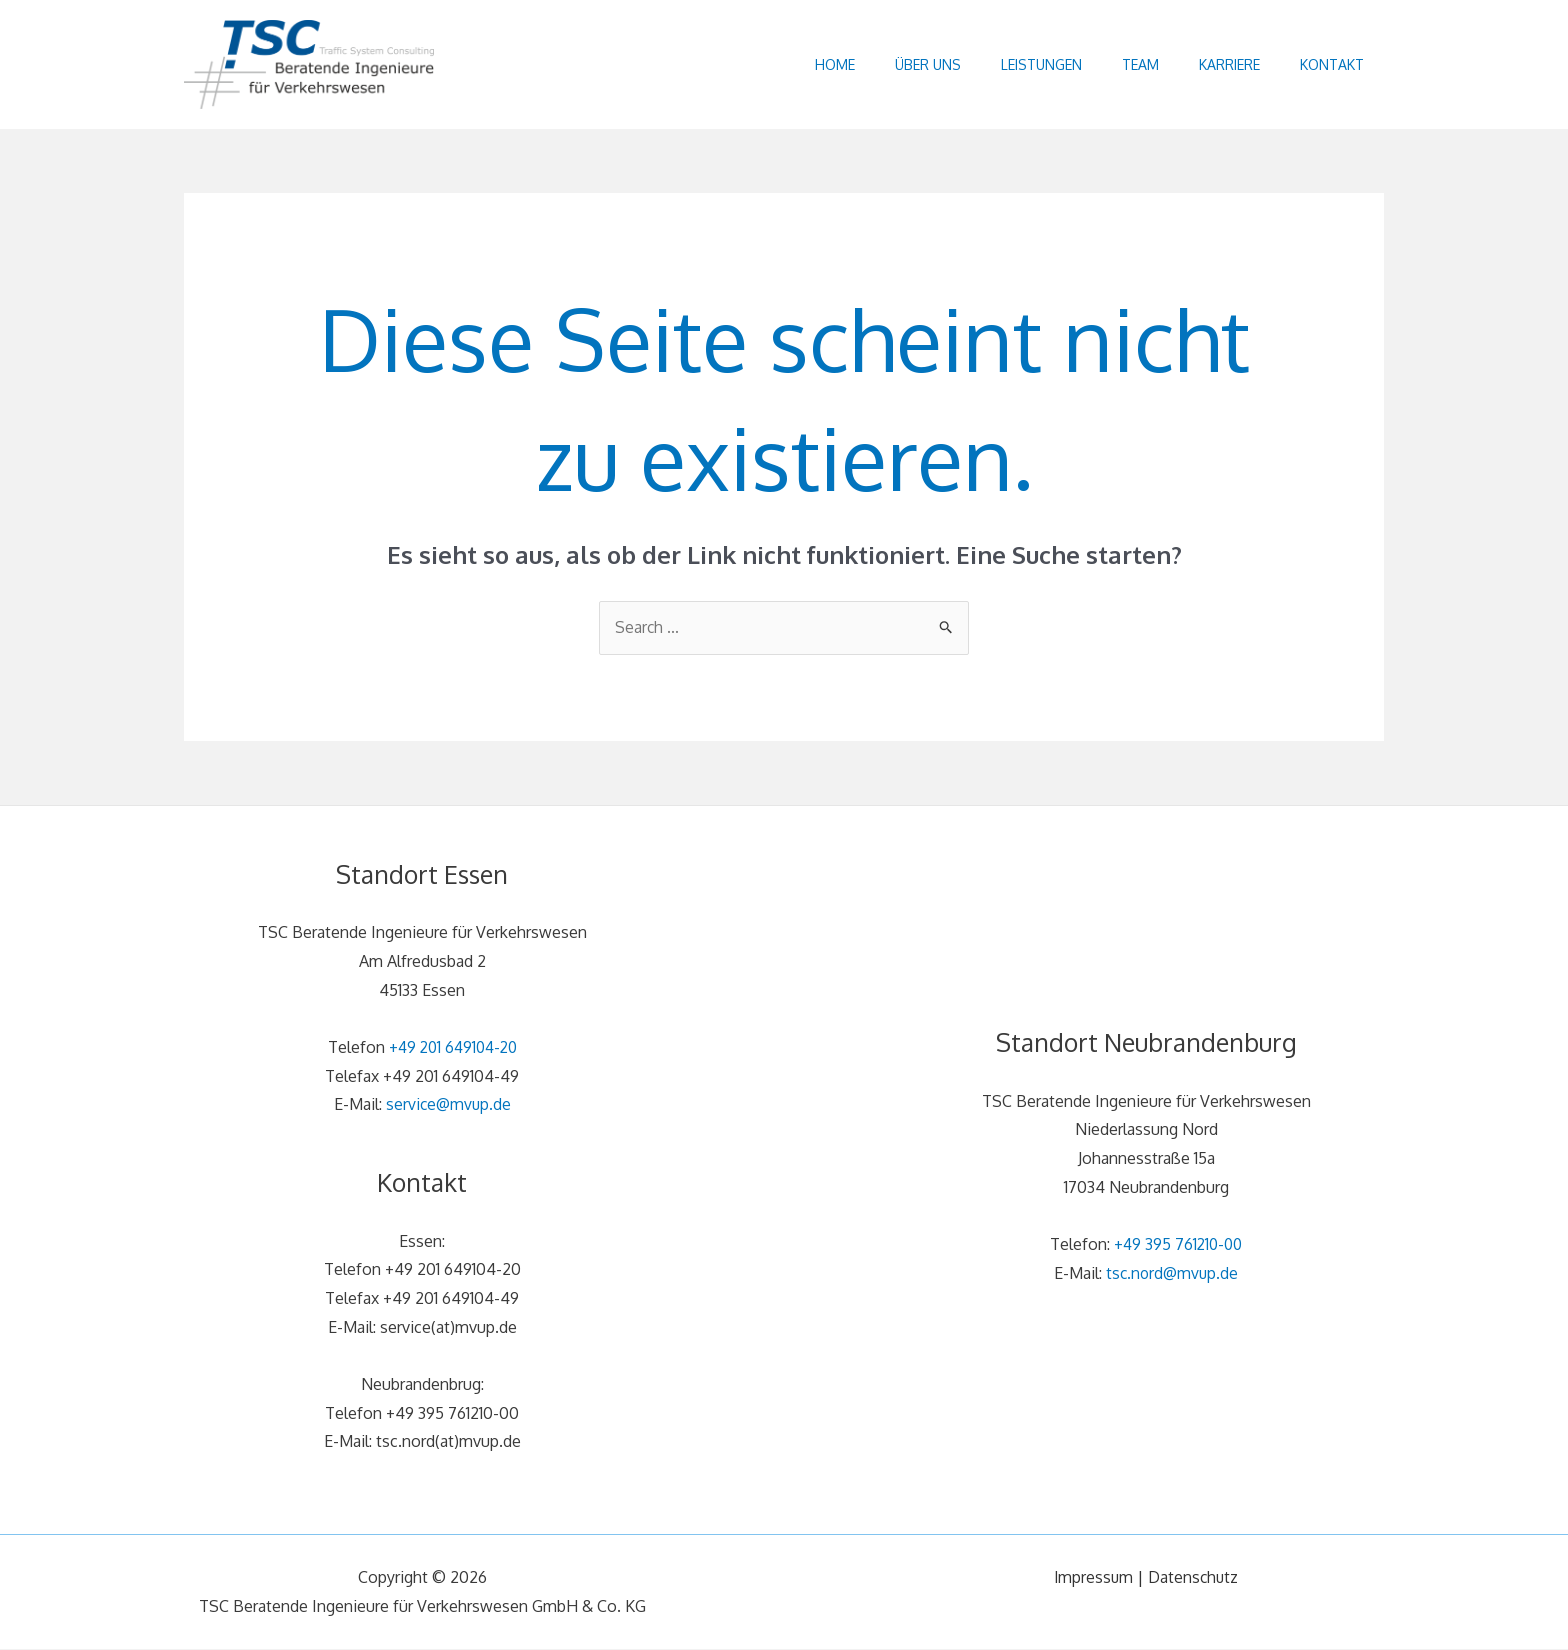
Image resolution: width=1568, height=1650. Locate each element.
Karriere (1214, 64)
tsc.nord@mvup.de (1172, 1274)
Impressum (1092, 1578)
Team (1115, 64)
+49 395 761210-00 (1178, 1245)
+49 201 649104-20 (453, 1047)
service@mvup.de (448, 1105)
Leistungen (1006, 64)
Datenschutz (1194, 1578)
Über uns (883, 64)
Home (780, 64)
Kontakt (1327, 64)
